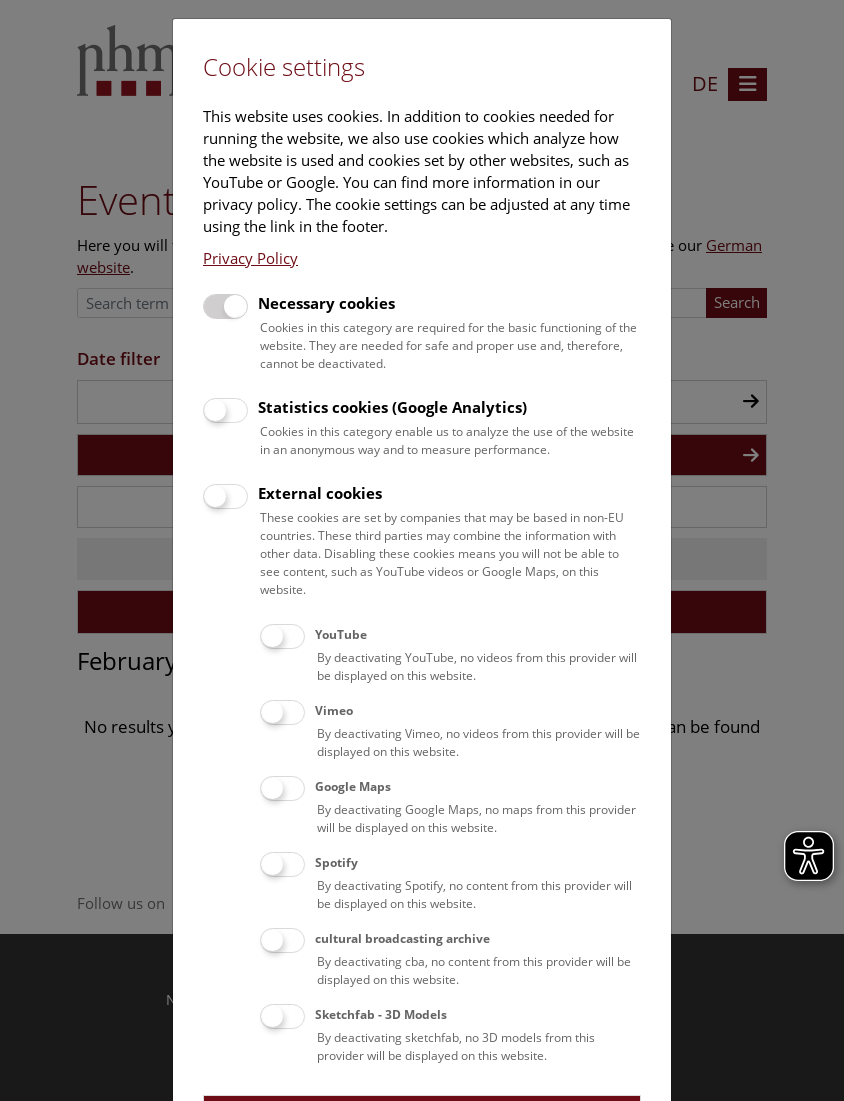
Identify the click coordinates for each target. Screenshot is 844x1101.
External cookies (320, 493)
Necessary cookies (326, 303)
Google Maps (353, 786)
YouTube (341, 634)
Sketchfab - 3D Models (381, 1014)
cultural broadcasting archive (402, 938)
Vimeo (334, 710)
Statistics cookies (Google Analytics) (392, 407)
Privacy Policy (250, 258)
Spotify (336, 862)
